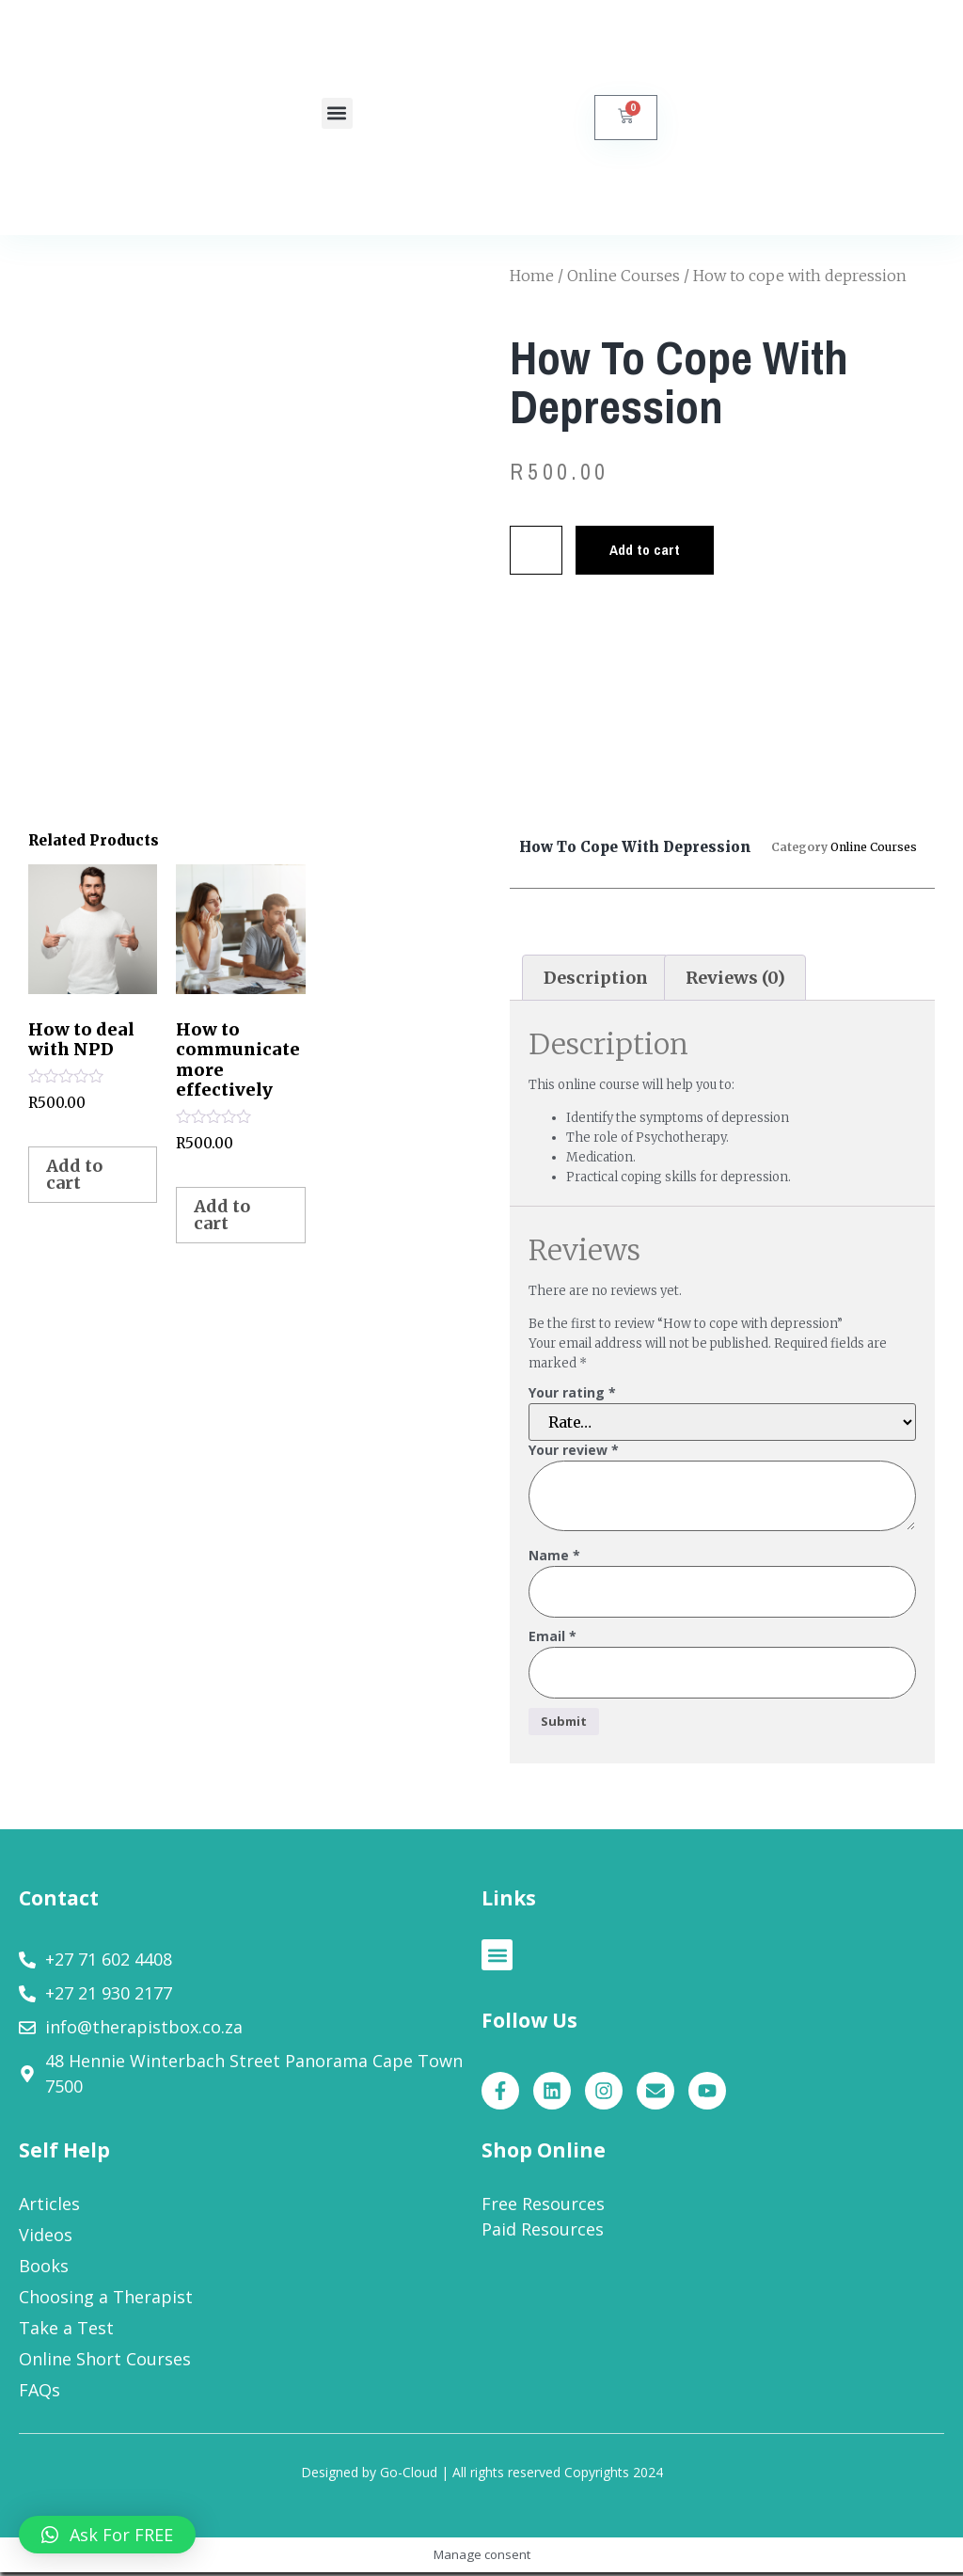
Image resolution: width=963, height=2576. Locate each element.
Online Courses (623, 275)
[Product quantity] (540, 551)
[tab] (595, 978)
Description (596, 977)
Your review (574, 1451)
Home (532, 275)
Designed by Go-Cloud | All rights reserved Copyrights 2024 (482, 2476)
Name (554, 1556)
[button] (337, 113)
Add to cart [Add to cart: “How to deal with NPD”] (74, 1174)
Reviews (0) (735, 977)
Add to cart (657, 550)
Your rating (572, 1393)
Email (552, 1639)
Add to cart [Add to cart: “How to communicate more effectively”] (222, 1214)
